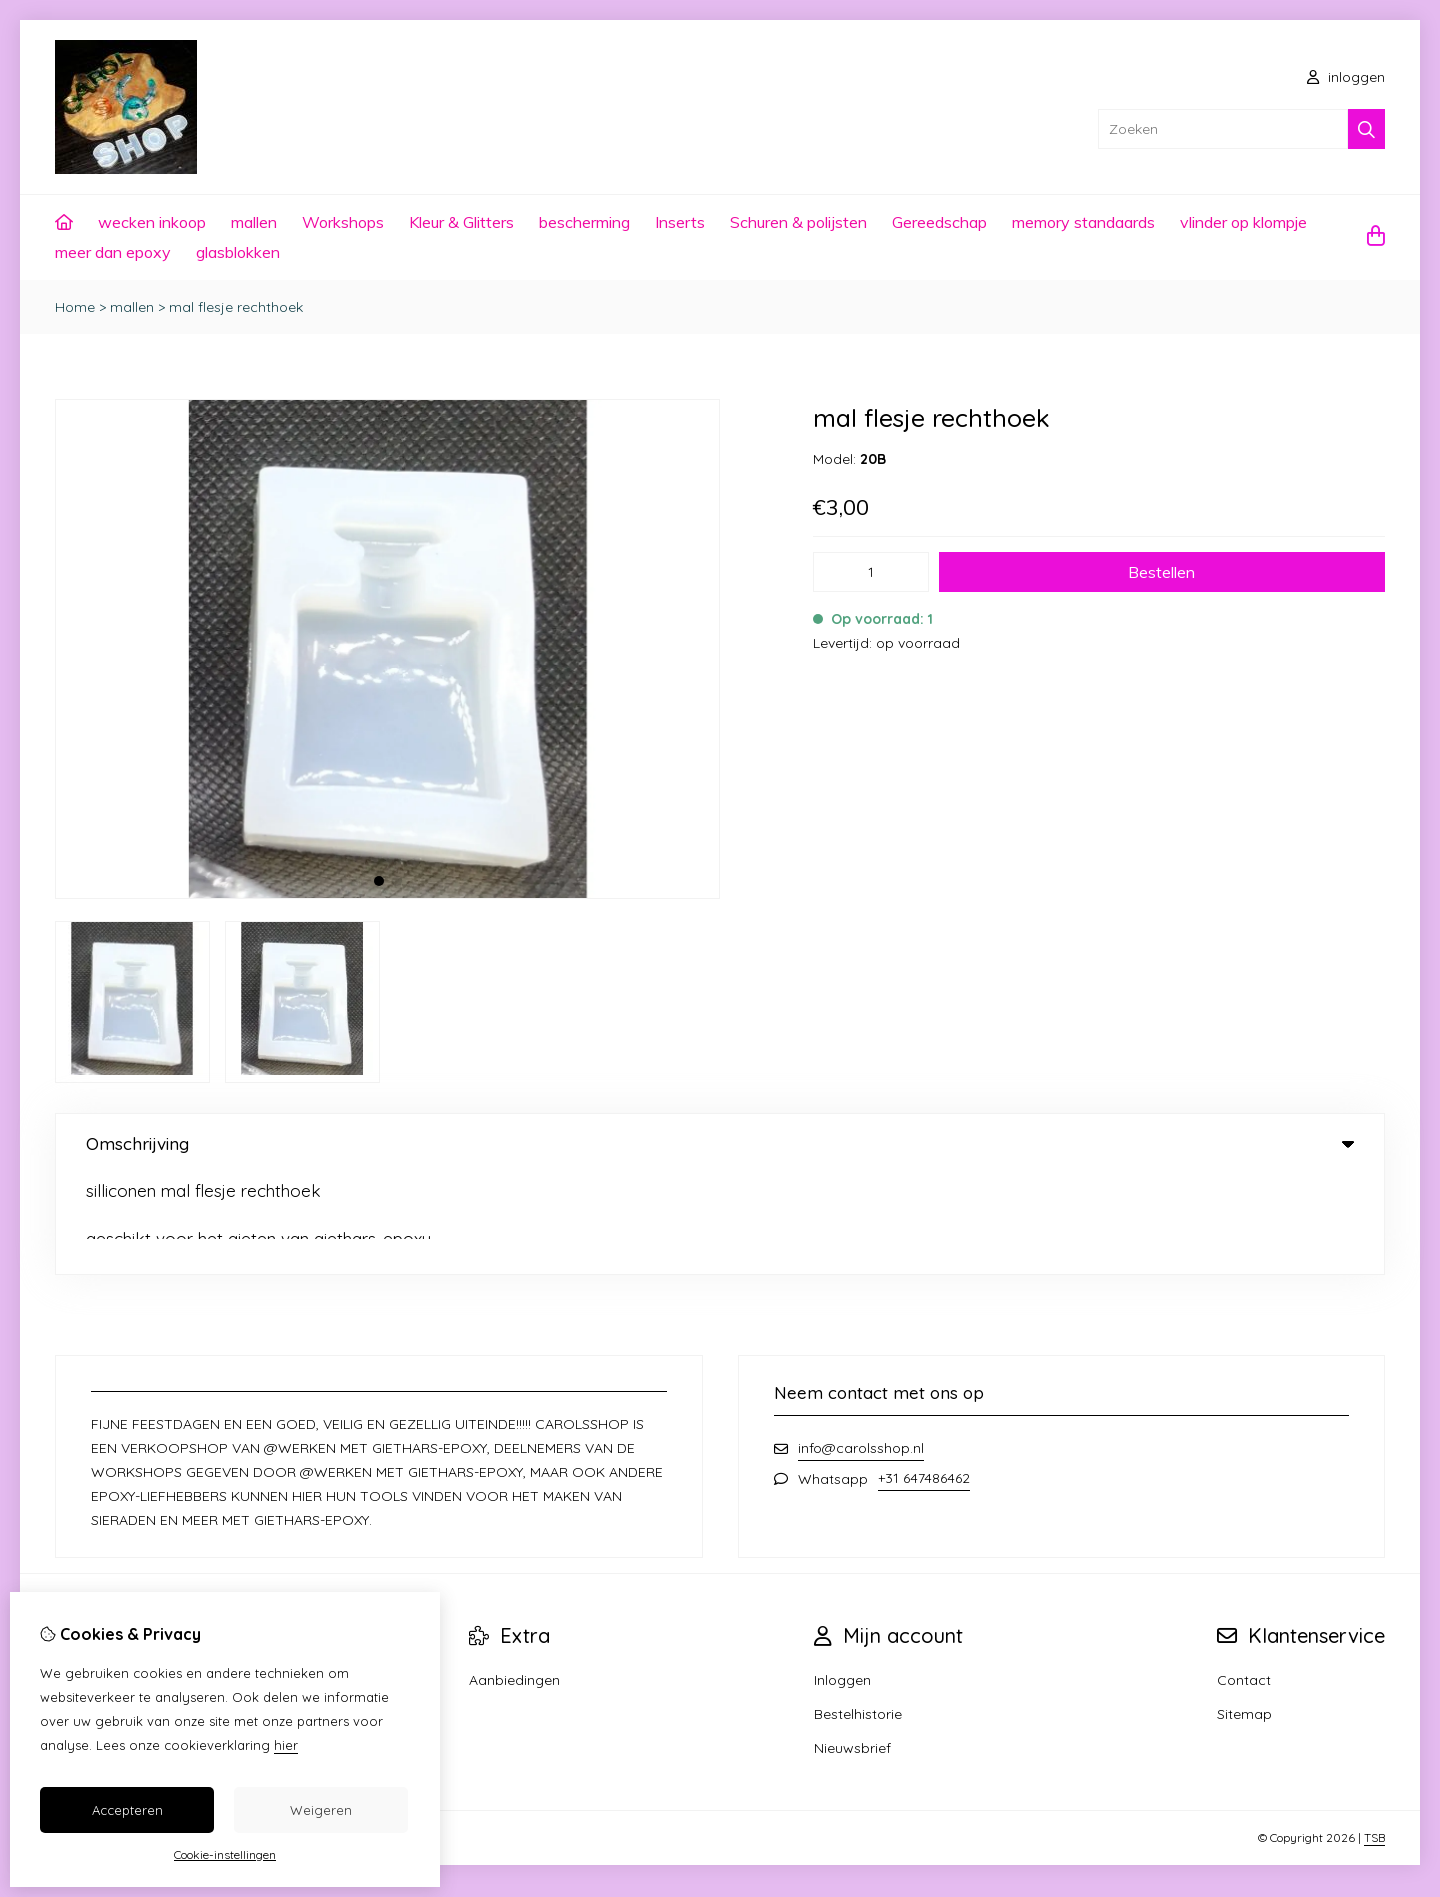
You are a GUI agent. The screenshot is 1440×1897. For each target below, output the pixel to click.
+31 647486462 (924, 1378)
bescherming (584, 222)
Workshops (343, 222)
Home (75, 307)
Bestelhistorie (858, 1614)
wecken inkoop (152, 222)
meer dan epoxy (113, 252)
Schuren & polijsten (798, 222)
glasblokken (238, 252)
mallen (254, 222)
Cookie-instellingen (225, 1854)
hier (286, 1745)
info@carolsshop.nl (861, 1348)
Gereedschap (939, 222)
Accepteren (127, 1810)
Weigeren (321, 1810)
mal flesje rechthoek (236, 307)
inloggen (1346, 77)
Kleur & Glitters (461, 222)
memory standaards (1083, 222)
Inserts (680, 222)
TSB (1374, 1737)
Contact (1244, 1580)
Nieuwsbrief (852, 1648)
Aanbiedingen (514, 1580)
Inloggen (842, 1580)
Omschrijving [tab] (720, 1143)
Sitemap (1244, 1614)
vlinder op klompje (1243, 222)
